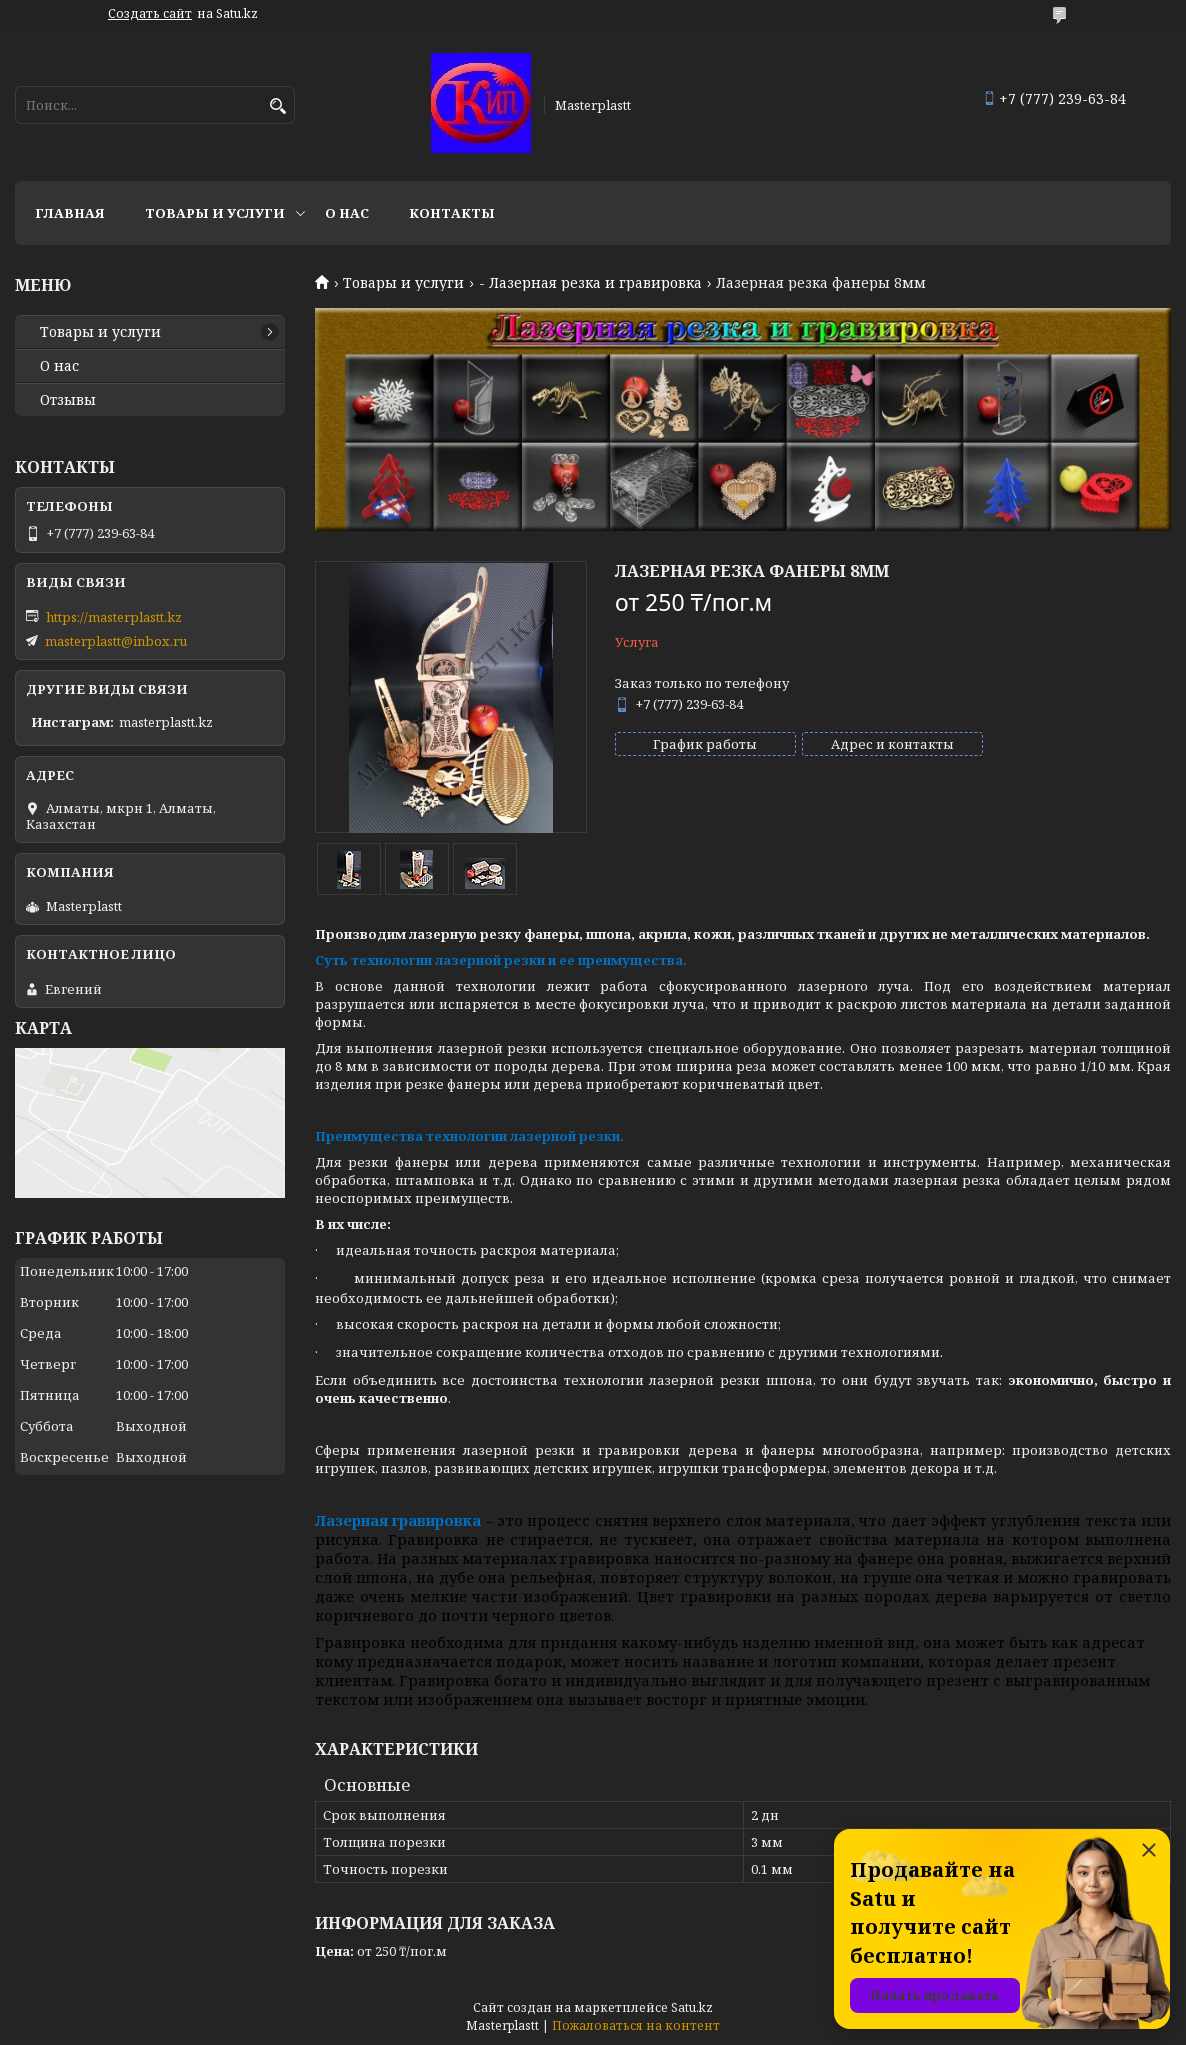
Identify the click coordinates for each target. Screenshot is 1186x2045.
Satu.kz (692, 2007)
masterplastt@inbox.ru (116, 641)
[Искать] (277, 106)
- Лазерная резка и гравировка (590, 283)
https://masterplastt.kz (114, 617)
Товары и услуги (215, 213)
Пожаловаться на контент (636, 2025)
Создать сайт (150, 14)
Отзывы (68, 400)
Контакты (452, 213)
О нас (347, 213)
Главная (70, 213)
